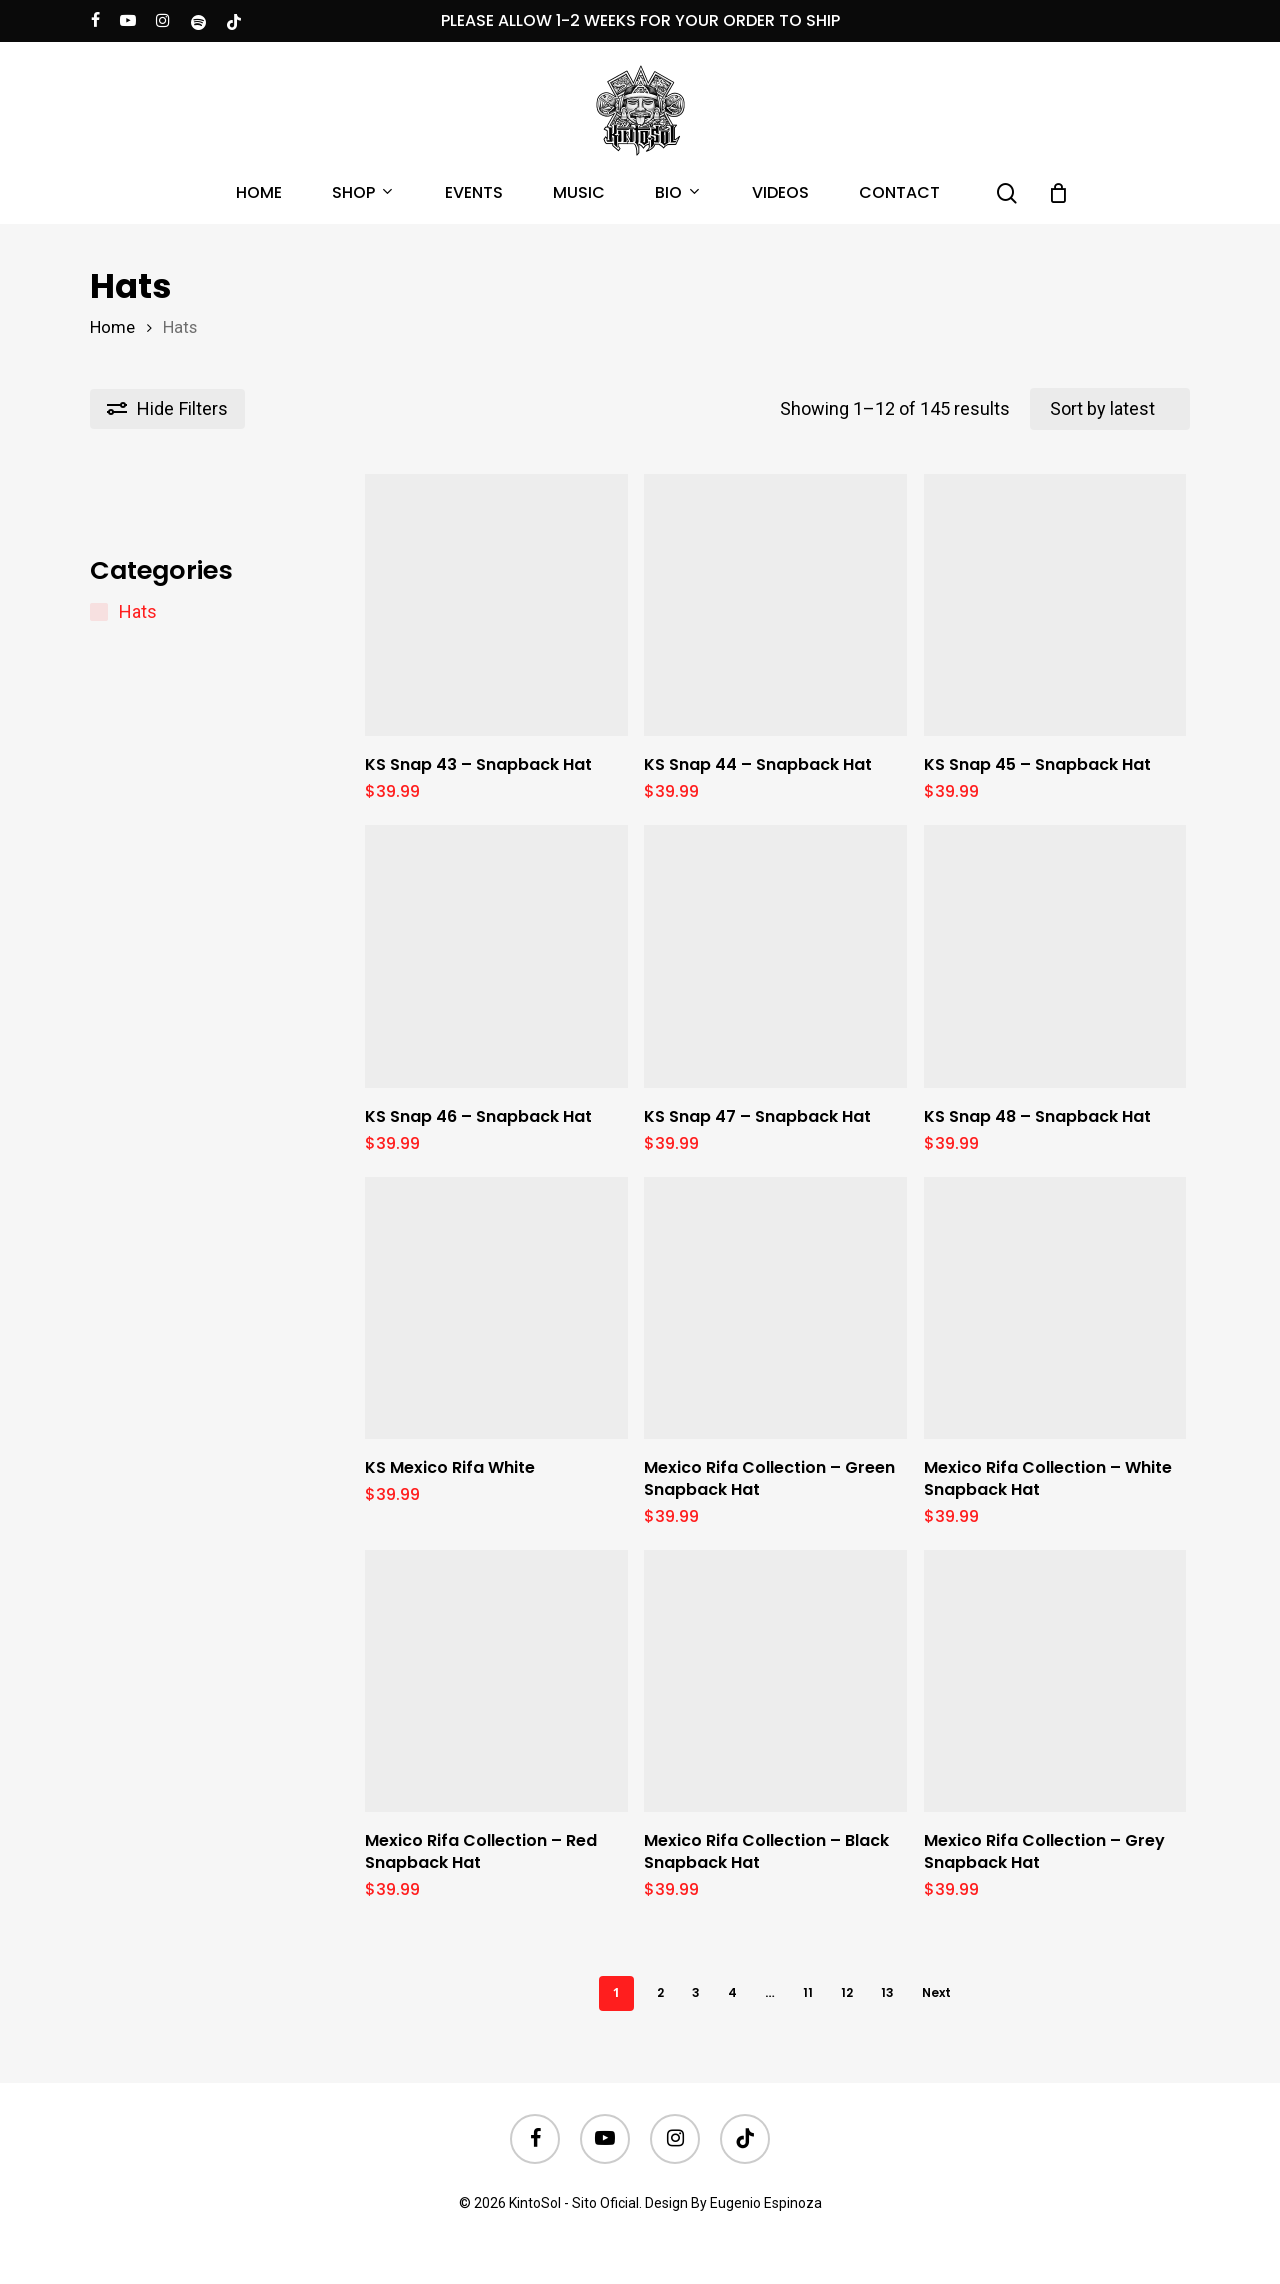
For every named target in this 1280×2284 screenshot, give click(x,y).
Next (936, 1992)
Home (112, 327)
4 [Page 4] (732, 1992)
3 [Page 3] (696, 1992)
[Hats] (99, 612)
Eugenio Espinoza (766, 2203)
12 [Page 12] (847, 1992)
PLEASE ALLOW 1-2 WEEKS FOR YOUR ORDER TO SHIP (640, 20)
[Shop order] (1110, 409)
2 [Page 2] (660, 1992)
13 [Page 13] (887, 1992)
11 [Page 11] (808, 1992)
